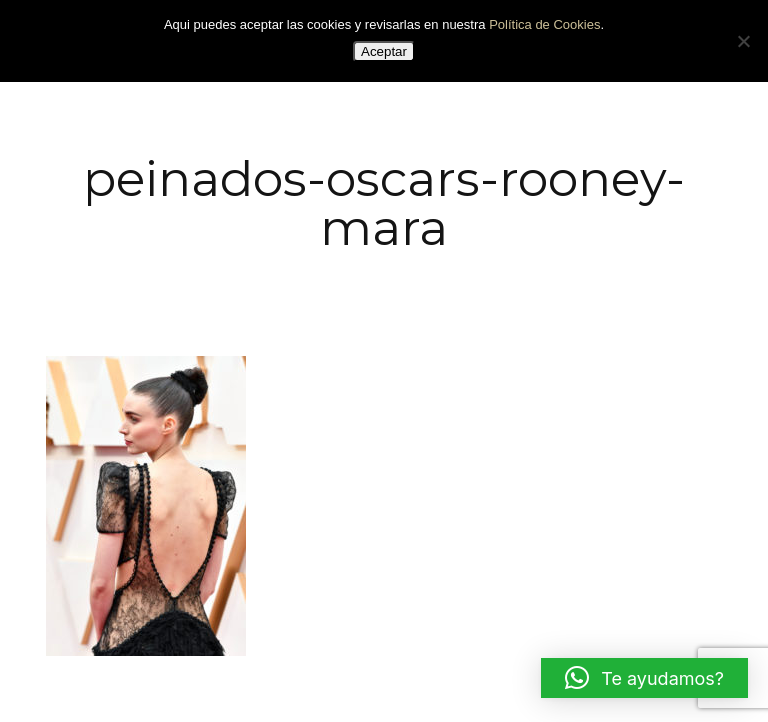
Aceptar (384, 51)
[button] (644, 678)
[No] (743, 41)
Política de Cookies (544, 24)
